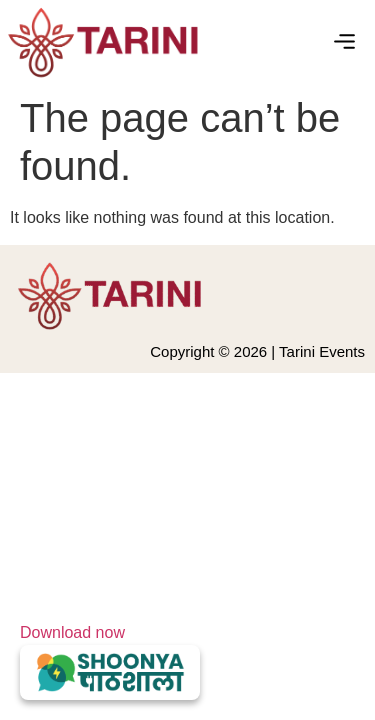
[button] (345, 43)
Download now (110, 662)
